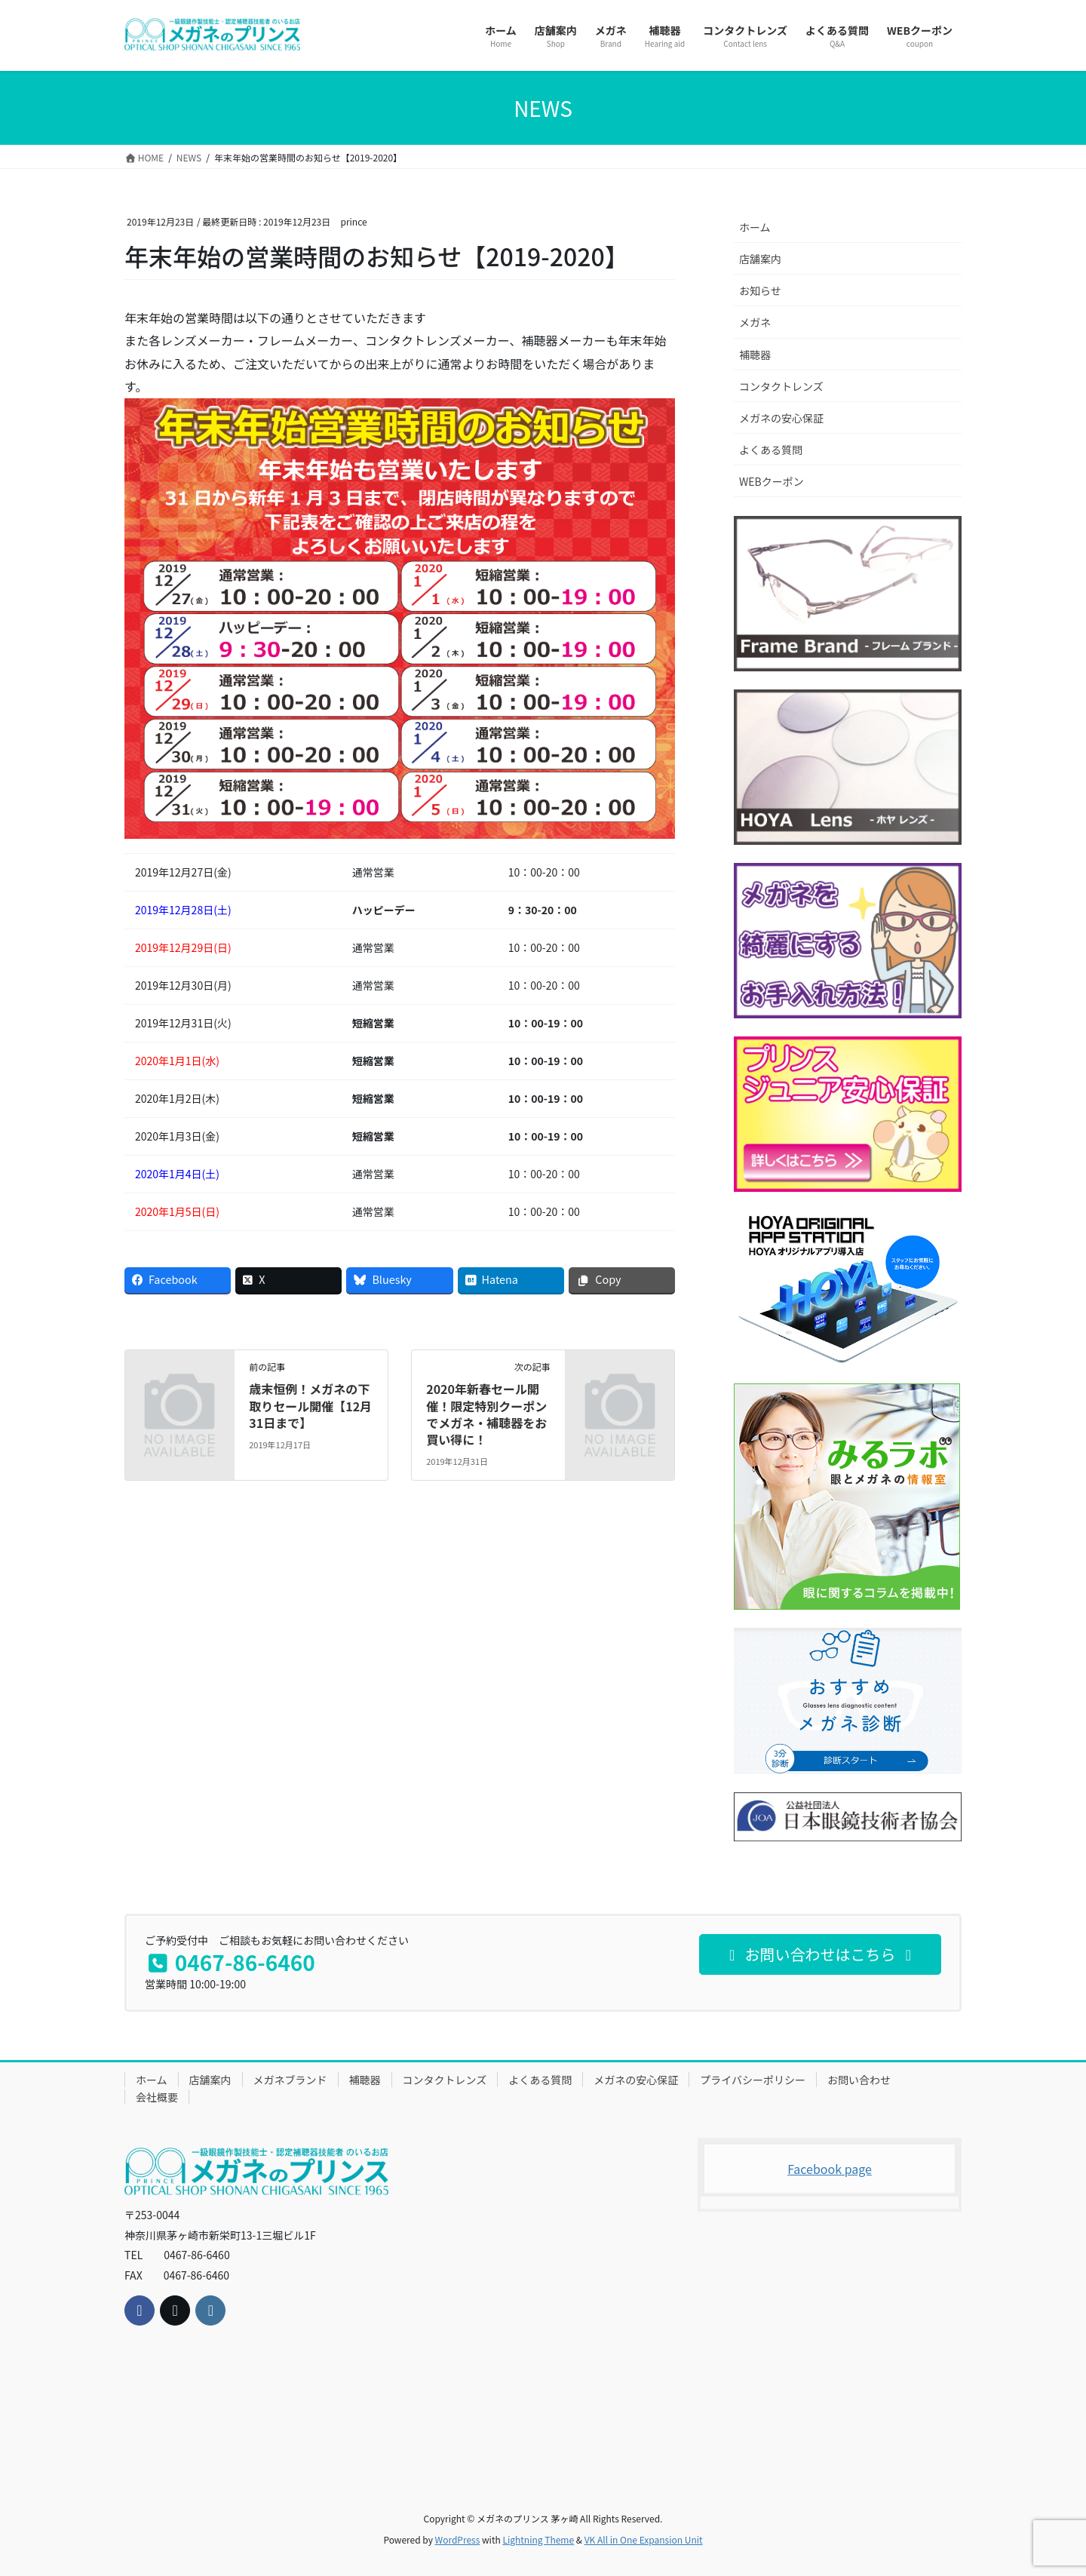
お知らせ (760, 290)
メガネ (755, 322)
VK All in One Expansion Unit (643, 2539)
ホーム (755, 227)
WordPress (457, 2539)
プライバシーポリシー (752, 2079)
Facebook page (829, 2169)
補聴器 (755, 354)
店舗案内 (760, 258)
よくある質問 (770, 449)
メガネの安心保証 (781, 417)
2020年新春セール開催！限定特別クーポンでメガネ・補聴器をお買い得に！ (486, 1414)
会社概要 (157, 2097)
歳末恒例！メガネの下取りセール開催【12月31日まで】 (310, 1406)
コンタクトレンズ (781, 386)
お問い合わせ (859, 2079)
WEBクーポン (771, 481)
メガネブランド (290, 2079)
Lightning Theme (538, 2539)
